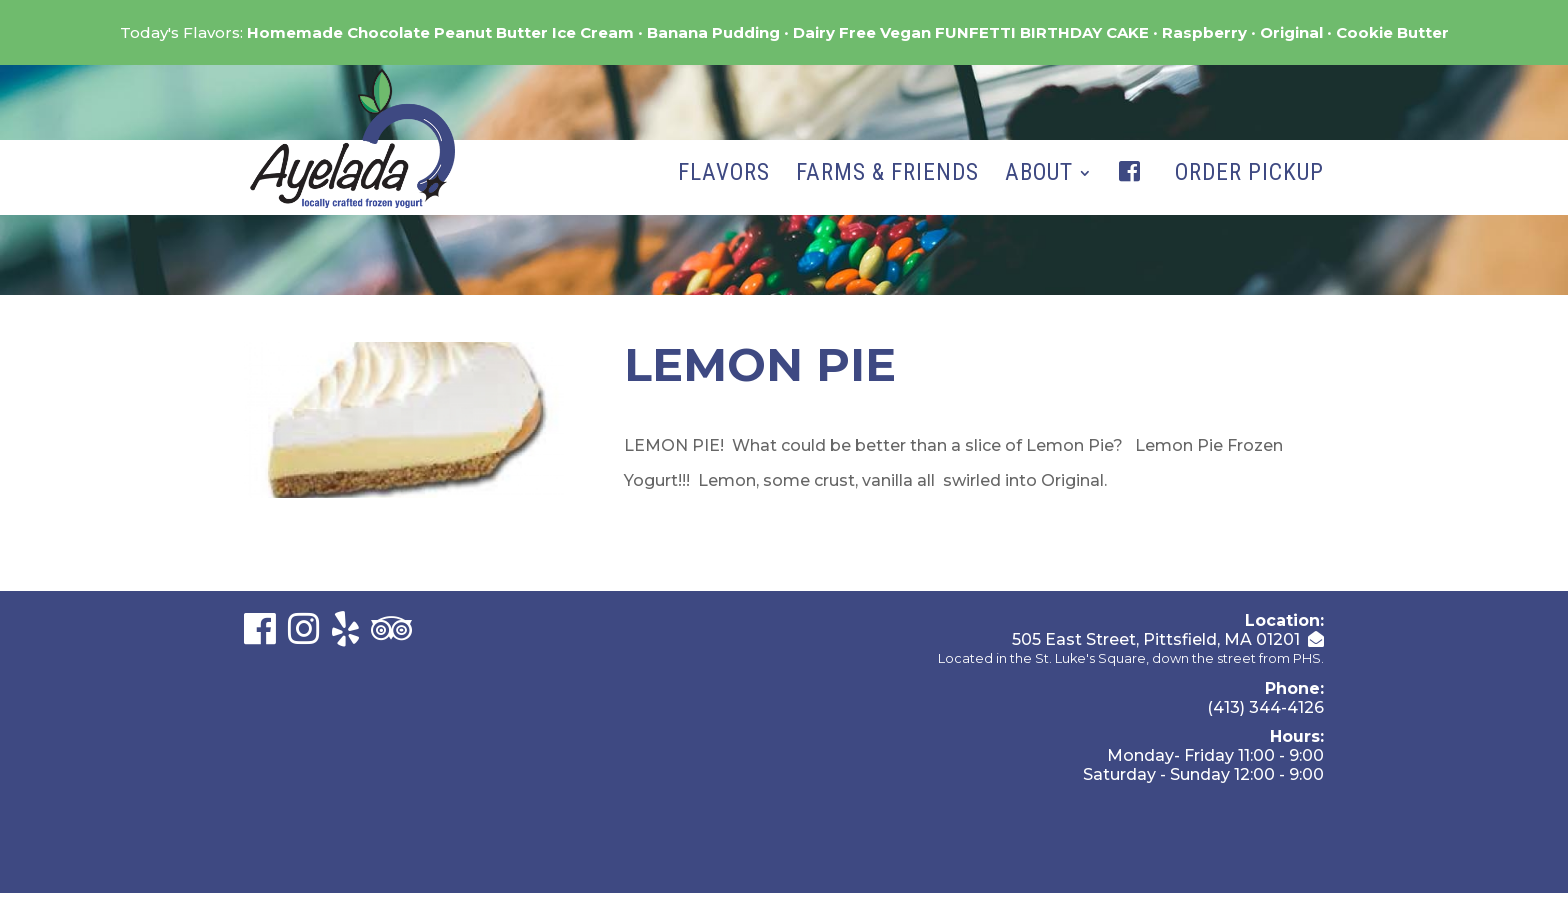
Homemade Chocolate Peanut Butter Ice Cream (440, 32)
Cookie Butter (1392, 32)
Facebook (1134, 192)
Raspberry (1204, 32)
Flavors (724, 176)
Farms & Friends (887, 176)
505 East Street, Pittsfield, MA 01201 (1156, 639)
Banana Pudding (713, 32)
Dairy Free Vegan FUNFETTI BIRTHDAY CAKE (971, 32)
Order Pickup (1249, 176)
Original (1291, 32)
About (1039, 176)
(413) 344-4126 (1265, 707)
